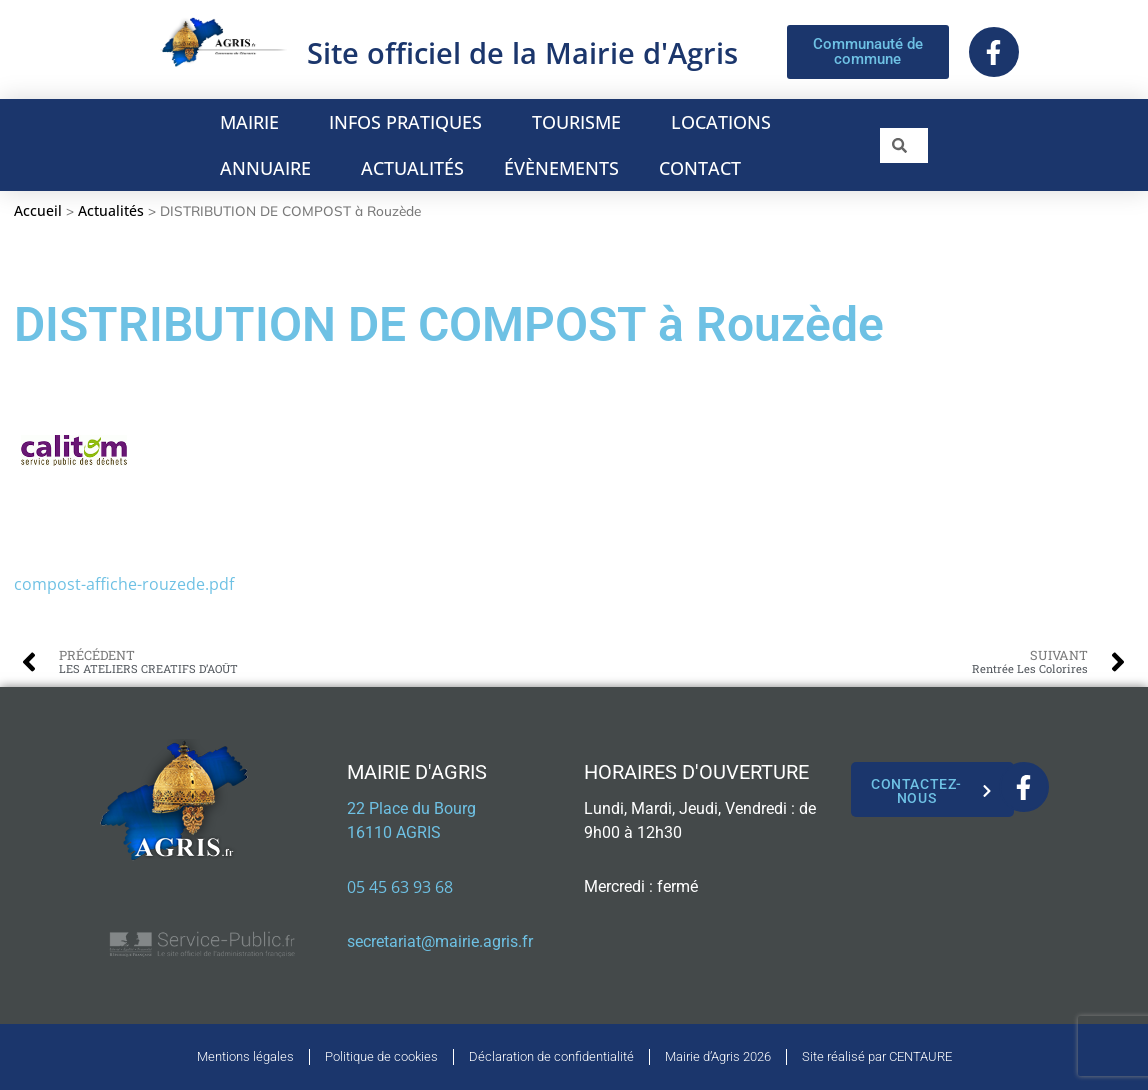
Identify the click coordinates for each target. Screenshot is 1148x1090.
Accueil (38, 210)
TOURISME (581, 122)
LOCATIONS (726, 122)
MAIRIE (254, 122)
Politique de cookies (381, 1056)
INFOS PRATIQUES (410, 122)
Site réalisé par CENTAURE (877, 1056)
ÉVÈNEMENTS (561, 168)
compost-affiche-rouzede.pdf (124, 584)
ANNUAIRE (270, 168)
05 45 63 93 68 (400, 887)
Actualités (111, 210)
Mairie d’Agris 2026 (718, 1056)
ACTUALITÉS (412, 168)
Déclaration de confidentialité (551, 1056)
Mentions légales (245, 1056)
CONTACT (700, 168)
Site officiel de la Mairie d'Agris (522, 52)
